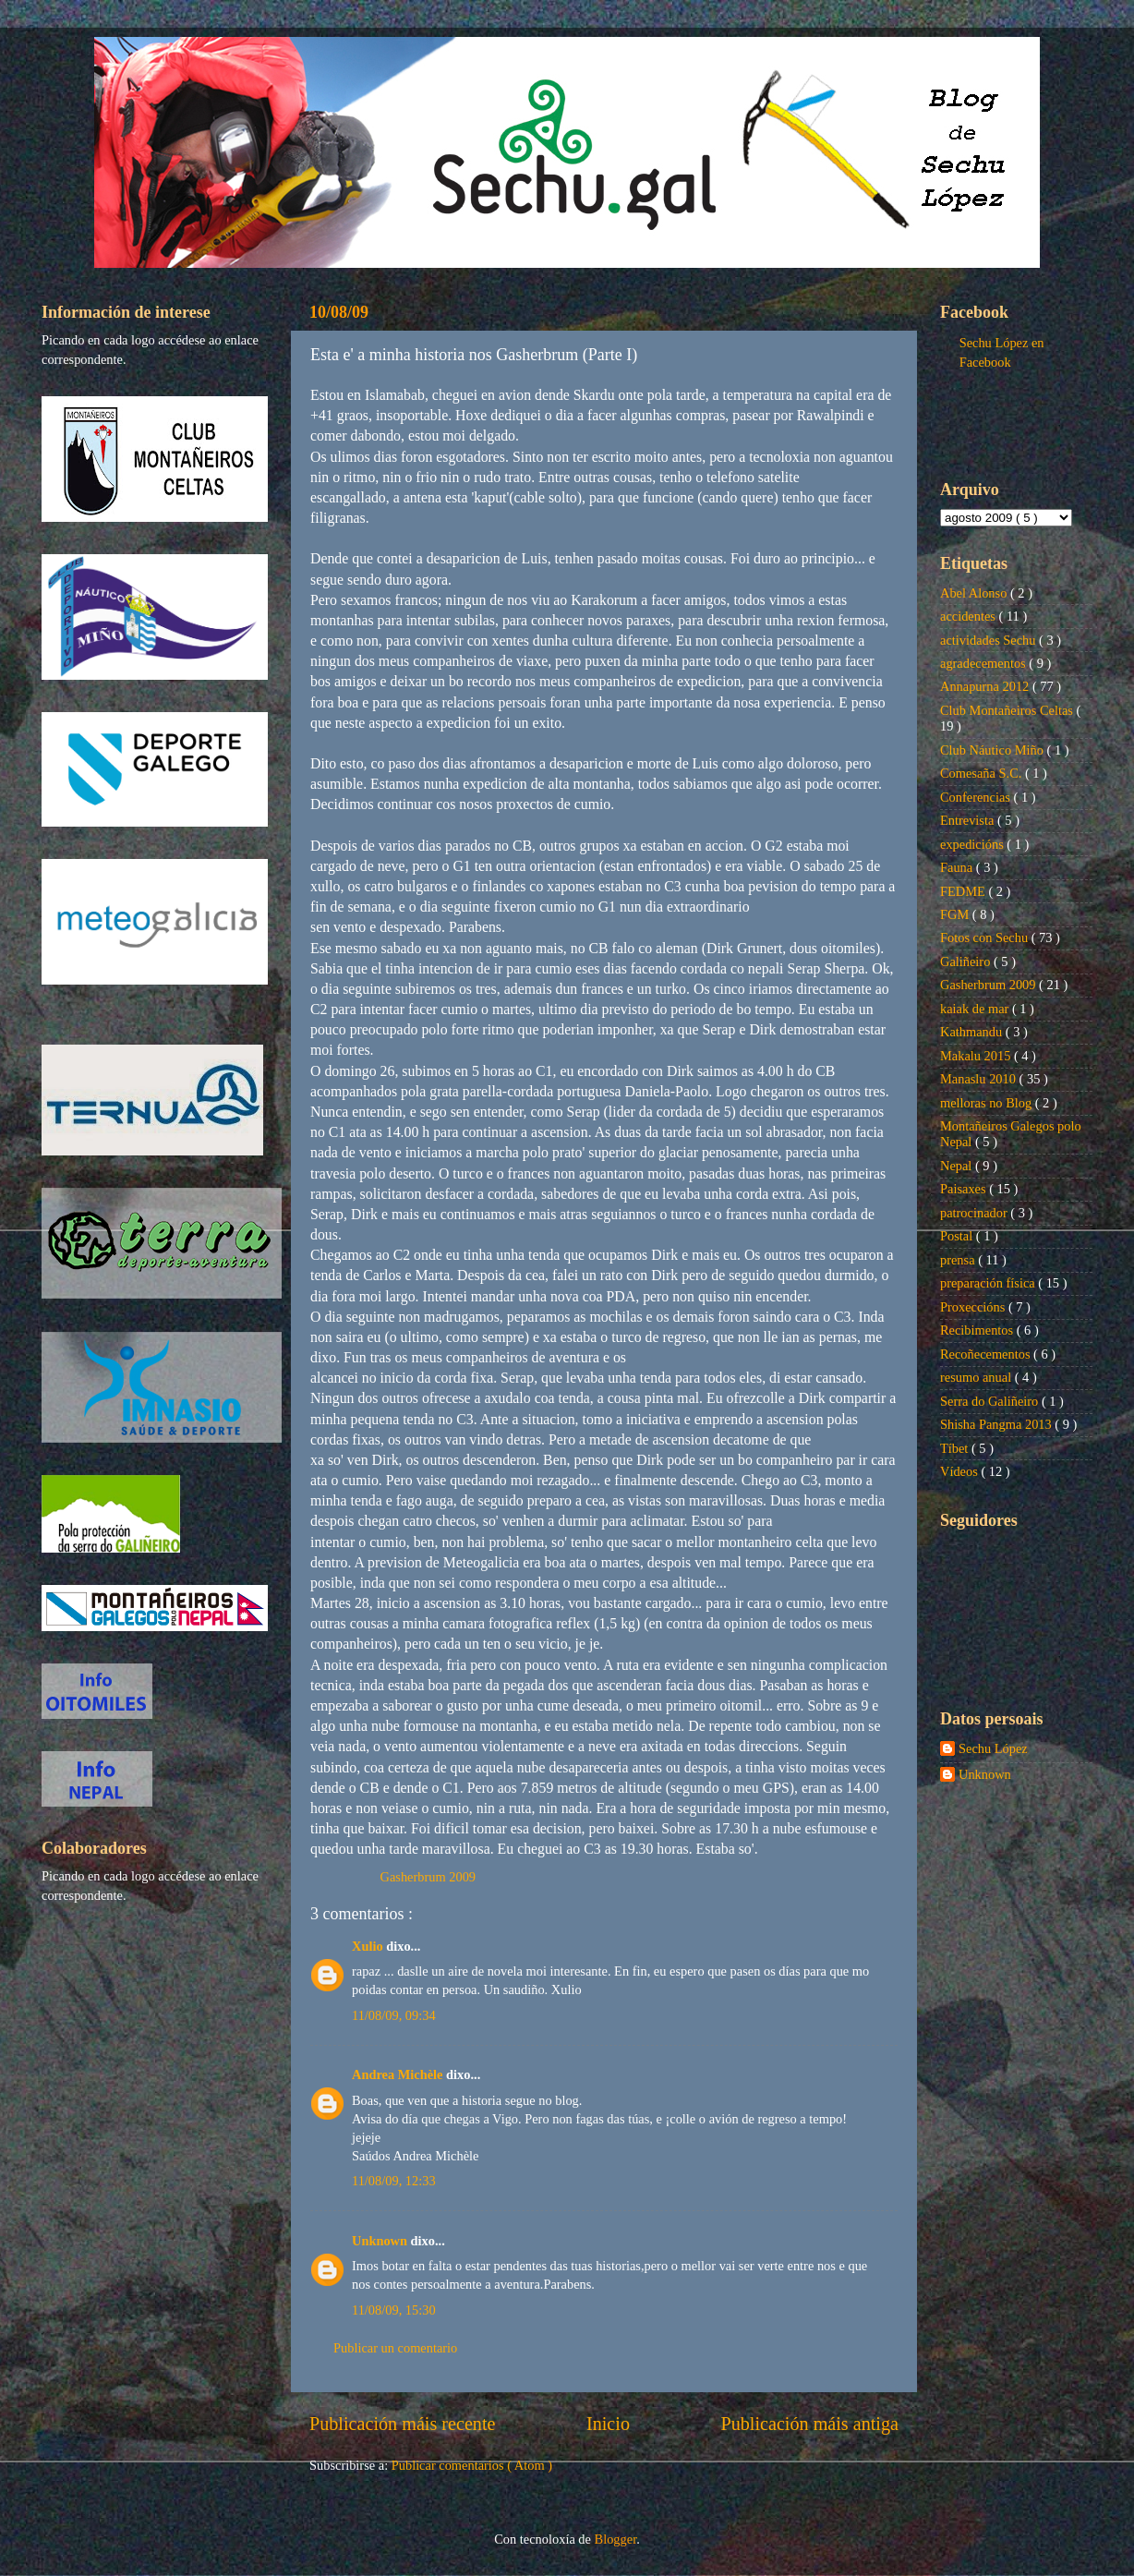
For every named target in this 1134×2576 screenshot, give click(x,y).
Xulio (369, 1946)
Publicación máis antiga (809, 2423)
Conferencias (977, 797)
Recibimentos (978, 1330)
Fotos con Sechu (985, 937)
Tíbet (955, 1448)
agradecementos (984, 663)
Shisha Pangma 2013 (997, 1424)
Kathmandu (973, 1031)
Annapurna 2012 (986, 686)
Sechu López (993, 1748)
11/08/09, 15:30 (394, 2310)
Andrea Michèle (399, 2074)
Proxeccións (974, 1307)
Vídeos (960, 1471)
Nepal (957, 1165)
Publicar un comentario (395, 2347)
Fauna (958, 867)
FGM (956, 914)
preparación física (989, 1283)
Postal (958, 1235)
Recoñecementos (986, 1354)
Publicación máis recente (402, 2423)
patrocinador (975, 1212)
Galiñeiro (967, 961)
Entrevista (968, 820)
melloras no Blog (987, 1102)
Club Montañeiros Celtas (1008, 710)
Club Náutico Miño (993, 750)
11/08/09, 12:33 (394, 2180)
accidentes (969, 616)
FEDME (964, 891)
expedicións (973, 844)
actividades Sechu (989, 640)
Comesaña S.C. (982, 773)
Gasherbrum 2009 (428, 1876)
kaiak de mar (976, 1008)
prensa (959, 1259)
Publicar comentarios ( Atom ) (472, 2465)
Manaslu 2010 (979, 1078)
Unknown (381, 2240)
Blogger (616, 2539)
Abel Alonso (975, 593)
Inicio (608, 2423)
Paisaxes (964, 1188)
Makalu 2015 (977, 1055)
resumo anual (977, 1377)
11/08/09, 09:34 (394, 2015)
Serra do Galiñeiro (991, 1401)
